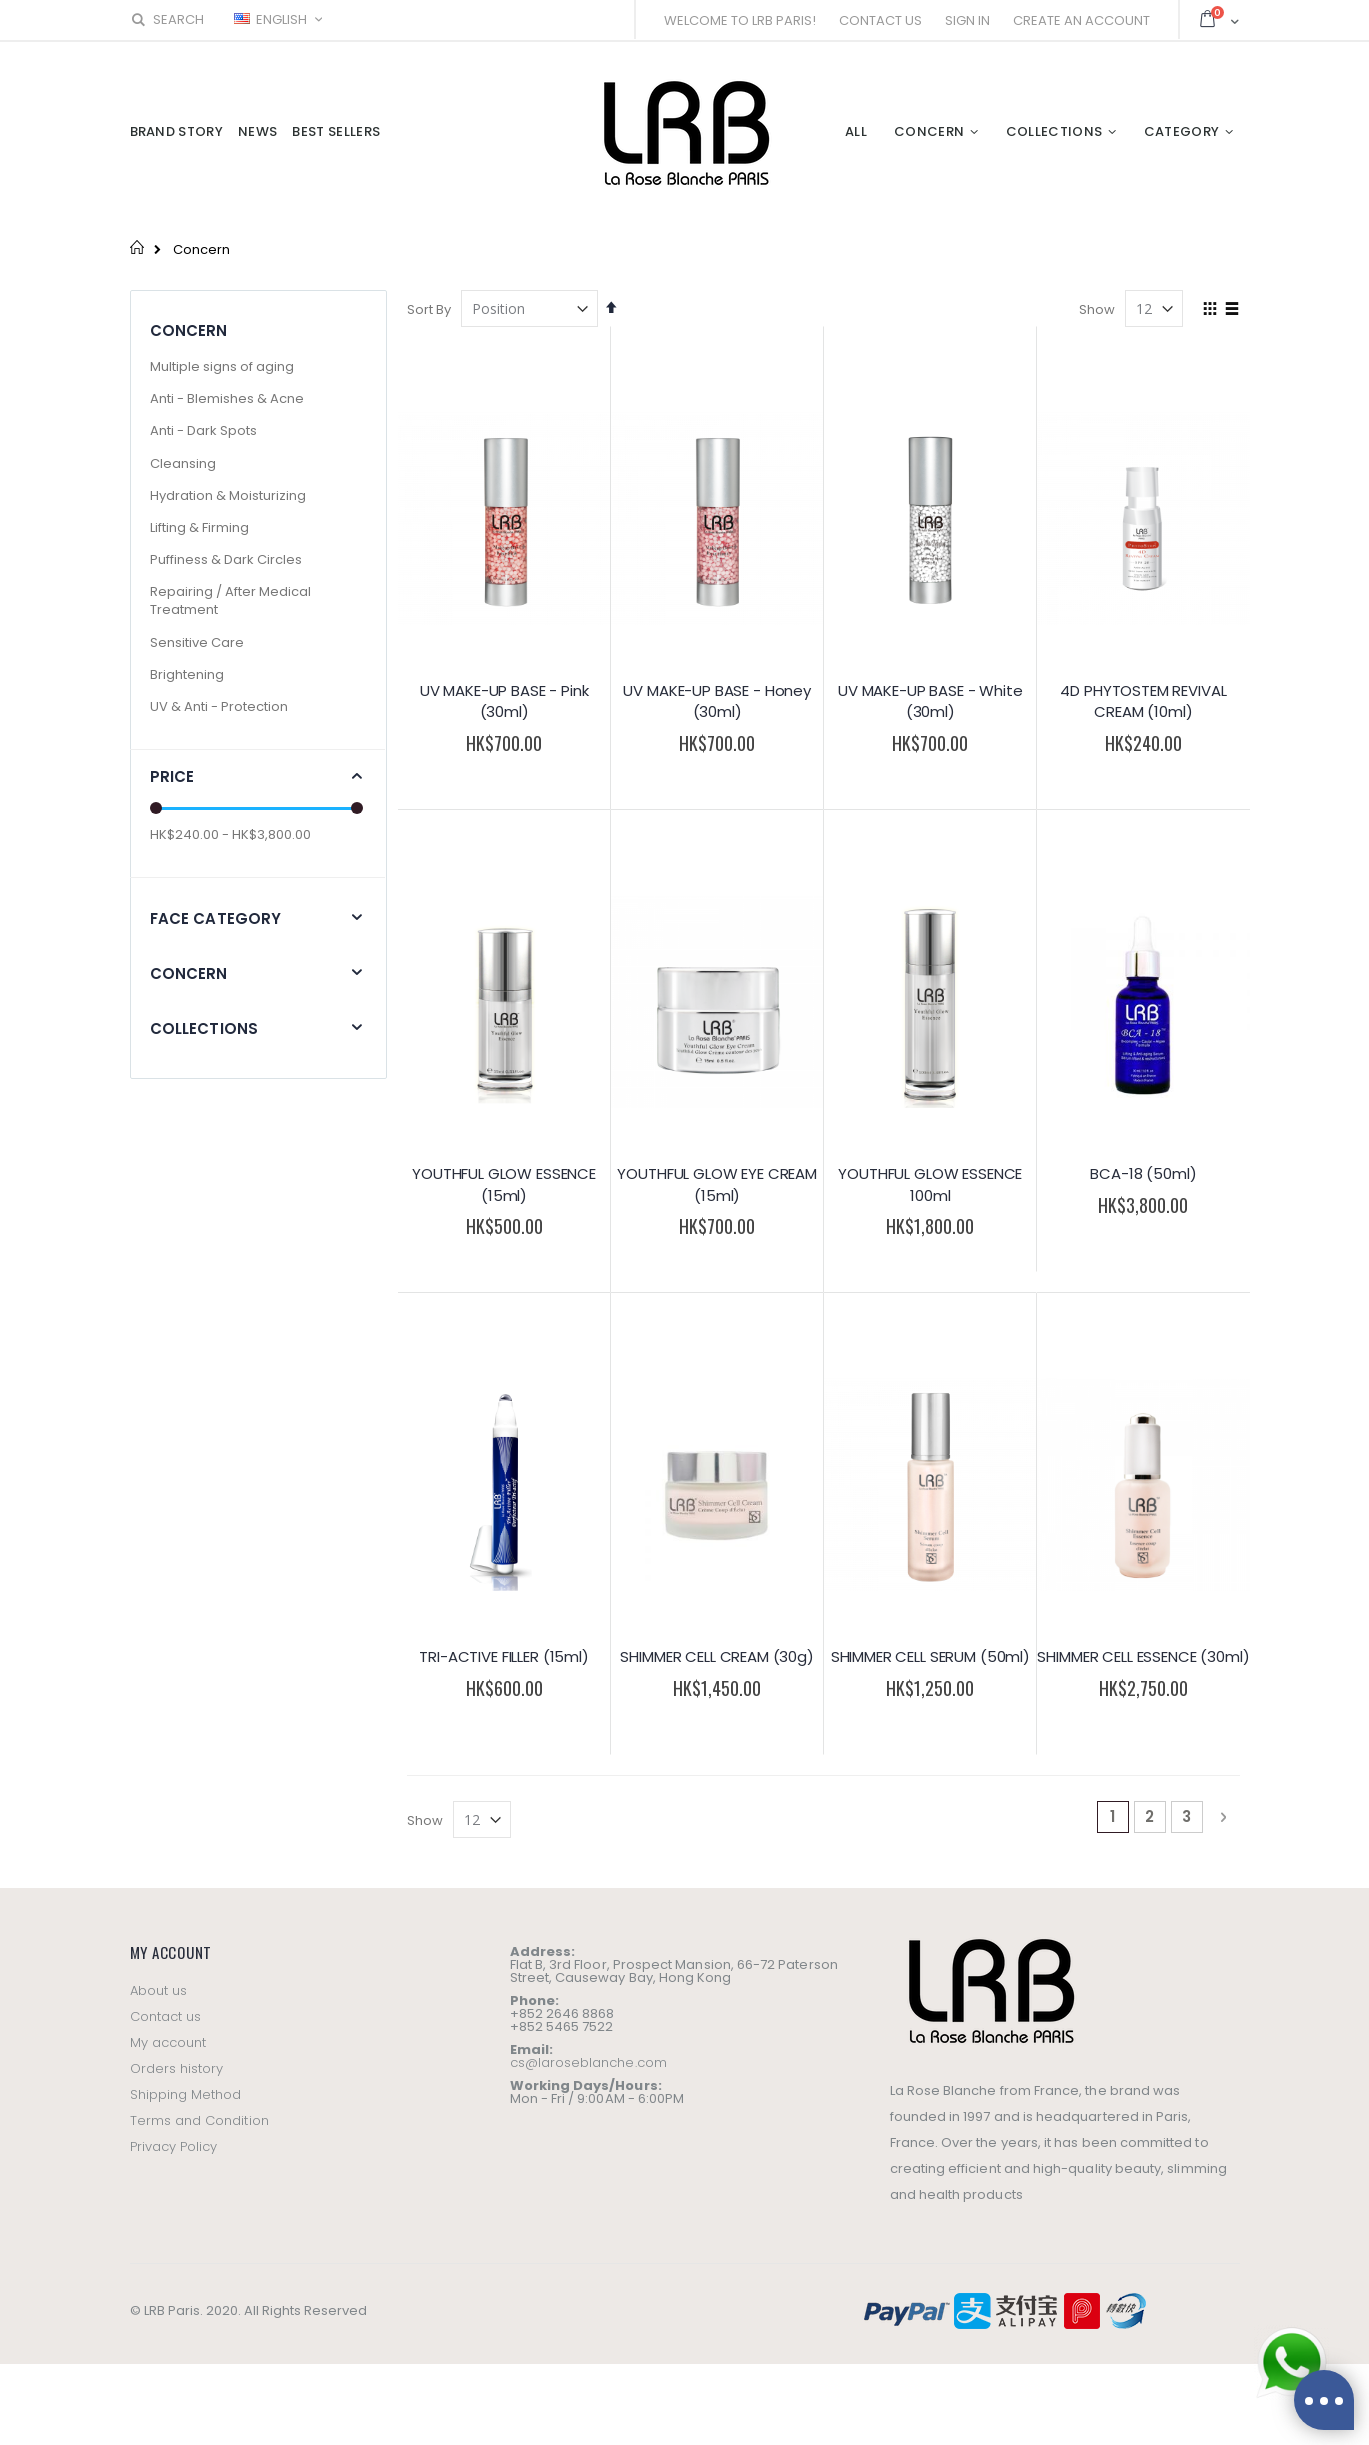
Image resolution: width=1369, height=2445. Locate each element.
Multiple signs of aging (222, 366)
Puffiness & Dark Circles (226, 559)
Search (167, 19)
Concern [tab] (189, 973)
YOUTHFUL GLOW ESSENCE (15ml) (504, 1184)
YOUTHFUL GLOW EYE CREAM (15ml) (717, 1184)
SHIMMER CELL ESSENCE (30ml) (1143, 1656)
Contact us (166, 2016)
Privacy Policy (174, 2146)
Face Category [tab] (216, 918)
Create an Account (1081, 20)
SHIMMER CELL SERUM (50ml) (930, 1656)
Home (137, 247)
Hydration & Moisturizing (228, 495)
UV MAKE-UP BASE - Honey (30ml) (717, 701)
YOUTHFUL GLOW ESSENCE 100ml (930, 1184)
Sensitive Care (197, 642)
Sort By (429, 309)
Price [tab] (172, 776)
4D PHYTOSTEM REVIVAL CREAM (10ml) (1143, 701)
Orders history (177, 2068)
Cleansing (183, 463)
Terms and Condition (199, 2120)
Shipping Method (186, 2094)
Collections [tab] (204, 1028)
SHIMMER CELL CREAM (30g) (716, 1656)
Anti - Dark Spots (203, 430)
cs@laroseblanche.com (588, 2062)
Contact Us (880, 20)
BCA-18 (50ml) (1143, 1173)
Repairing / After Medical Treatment (230, 600)
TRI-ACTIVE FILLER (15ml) (503, 1656)
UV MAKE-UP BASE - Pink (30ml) (504, 701)
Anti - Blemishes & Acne (227, 398)
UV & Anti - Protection (219, 706)
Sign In (967, 20)
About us (159, 1990)
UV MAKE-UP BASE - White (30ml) (930, 701)
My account (168, 2042)
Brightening (187, 674)
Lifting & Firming (199, 527)
